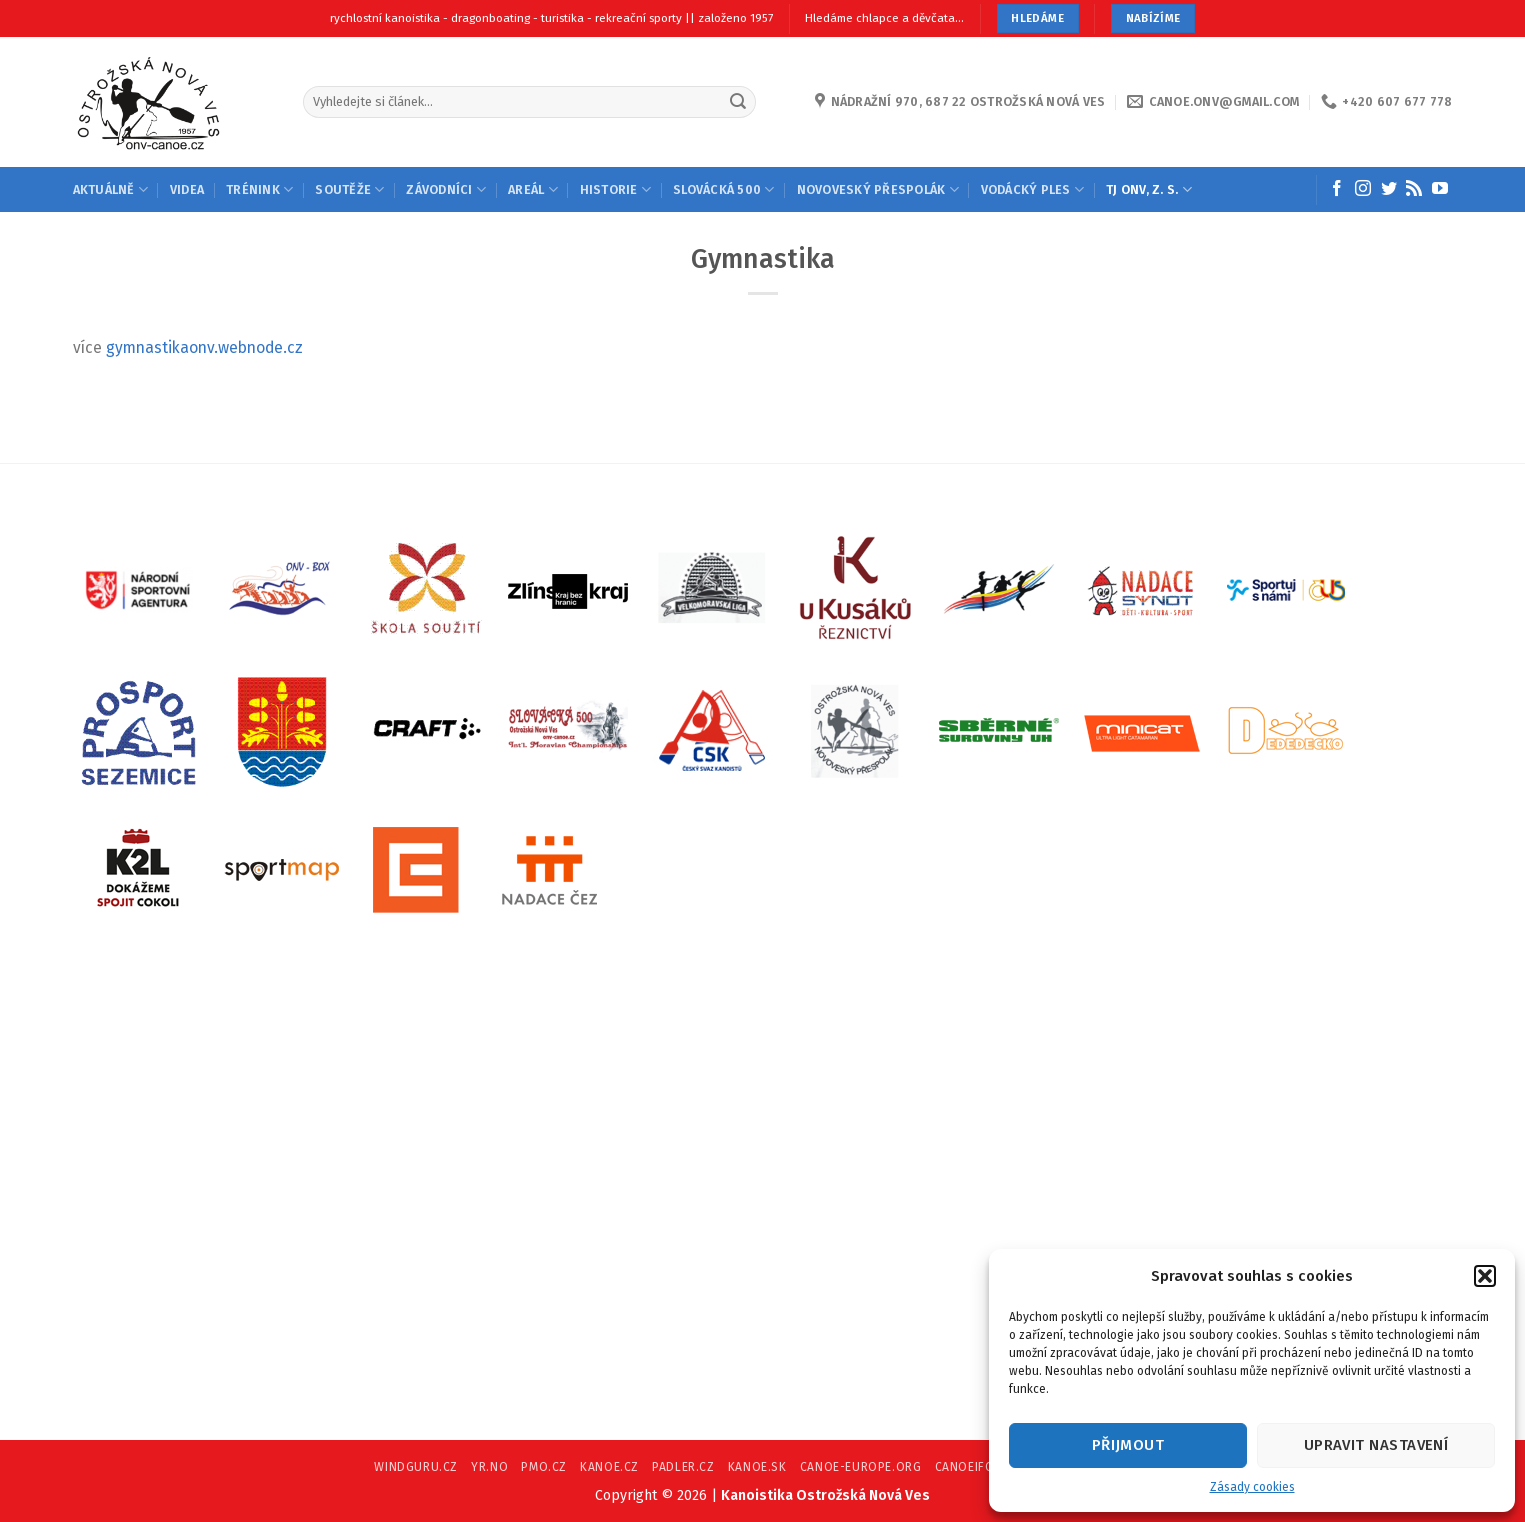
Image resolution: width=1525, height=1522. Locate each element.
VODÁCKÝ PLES (1032, 189)
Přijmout (1128, 1445)
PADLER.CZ (683, 1467)
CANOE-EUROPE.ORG (861, 1467)
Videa (187, 189)
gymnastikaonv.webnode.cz (204, 347)
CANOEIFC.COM (979, 1467)
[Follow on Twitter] (1389, 189)
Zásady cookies (1252, 1487)
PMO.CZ (544, 1467)
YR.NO (489, 1467)
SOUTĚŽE (349, 189)
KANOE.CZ (609, 1467)
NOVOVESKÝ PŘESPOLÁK (878, 189)
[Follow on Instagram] (1363, 189)
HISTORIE (615, 189)
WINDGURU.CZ (416, 1467)
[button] (1485, 1276)
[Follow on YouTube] (1440, 189)
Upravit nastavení (1376, 1445)
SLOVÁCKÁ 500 (723, 189)
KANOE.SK (757, 1467)
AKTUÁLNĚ (110, 189)
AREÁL (533, 189)
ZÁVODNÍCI (446, 189)
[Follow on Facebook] (1337, 189)
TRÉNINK (259, 189)
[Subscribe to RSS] (1414, 189)
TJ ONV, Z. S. (1149, 189)
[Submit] (738, 101)
